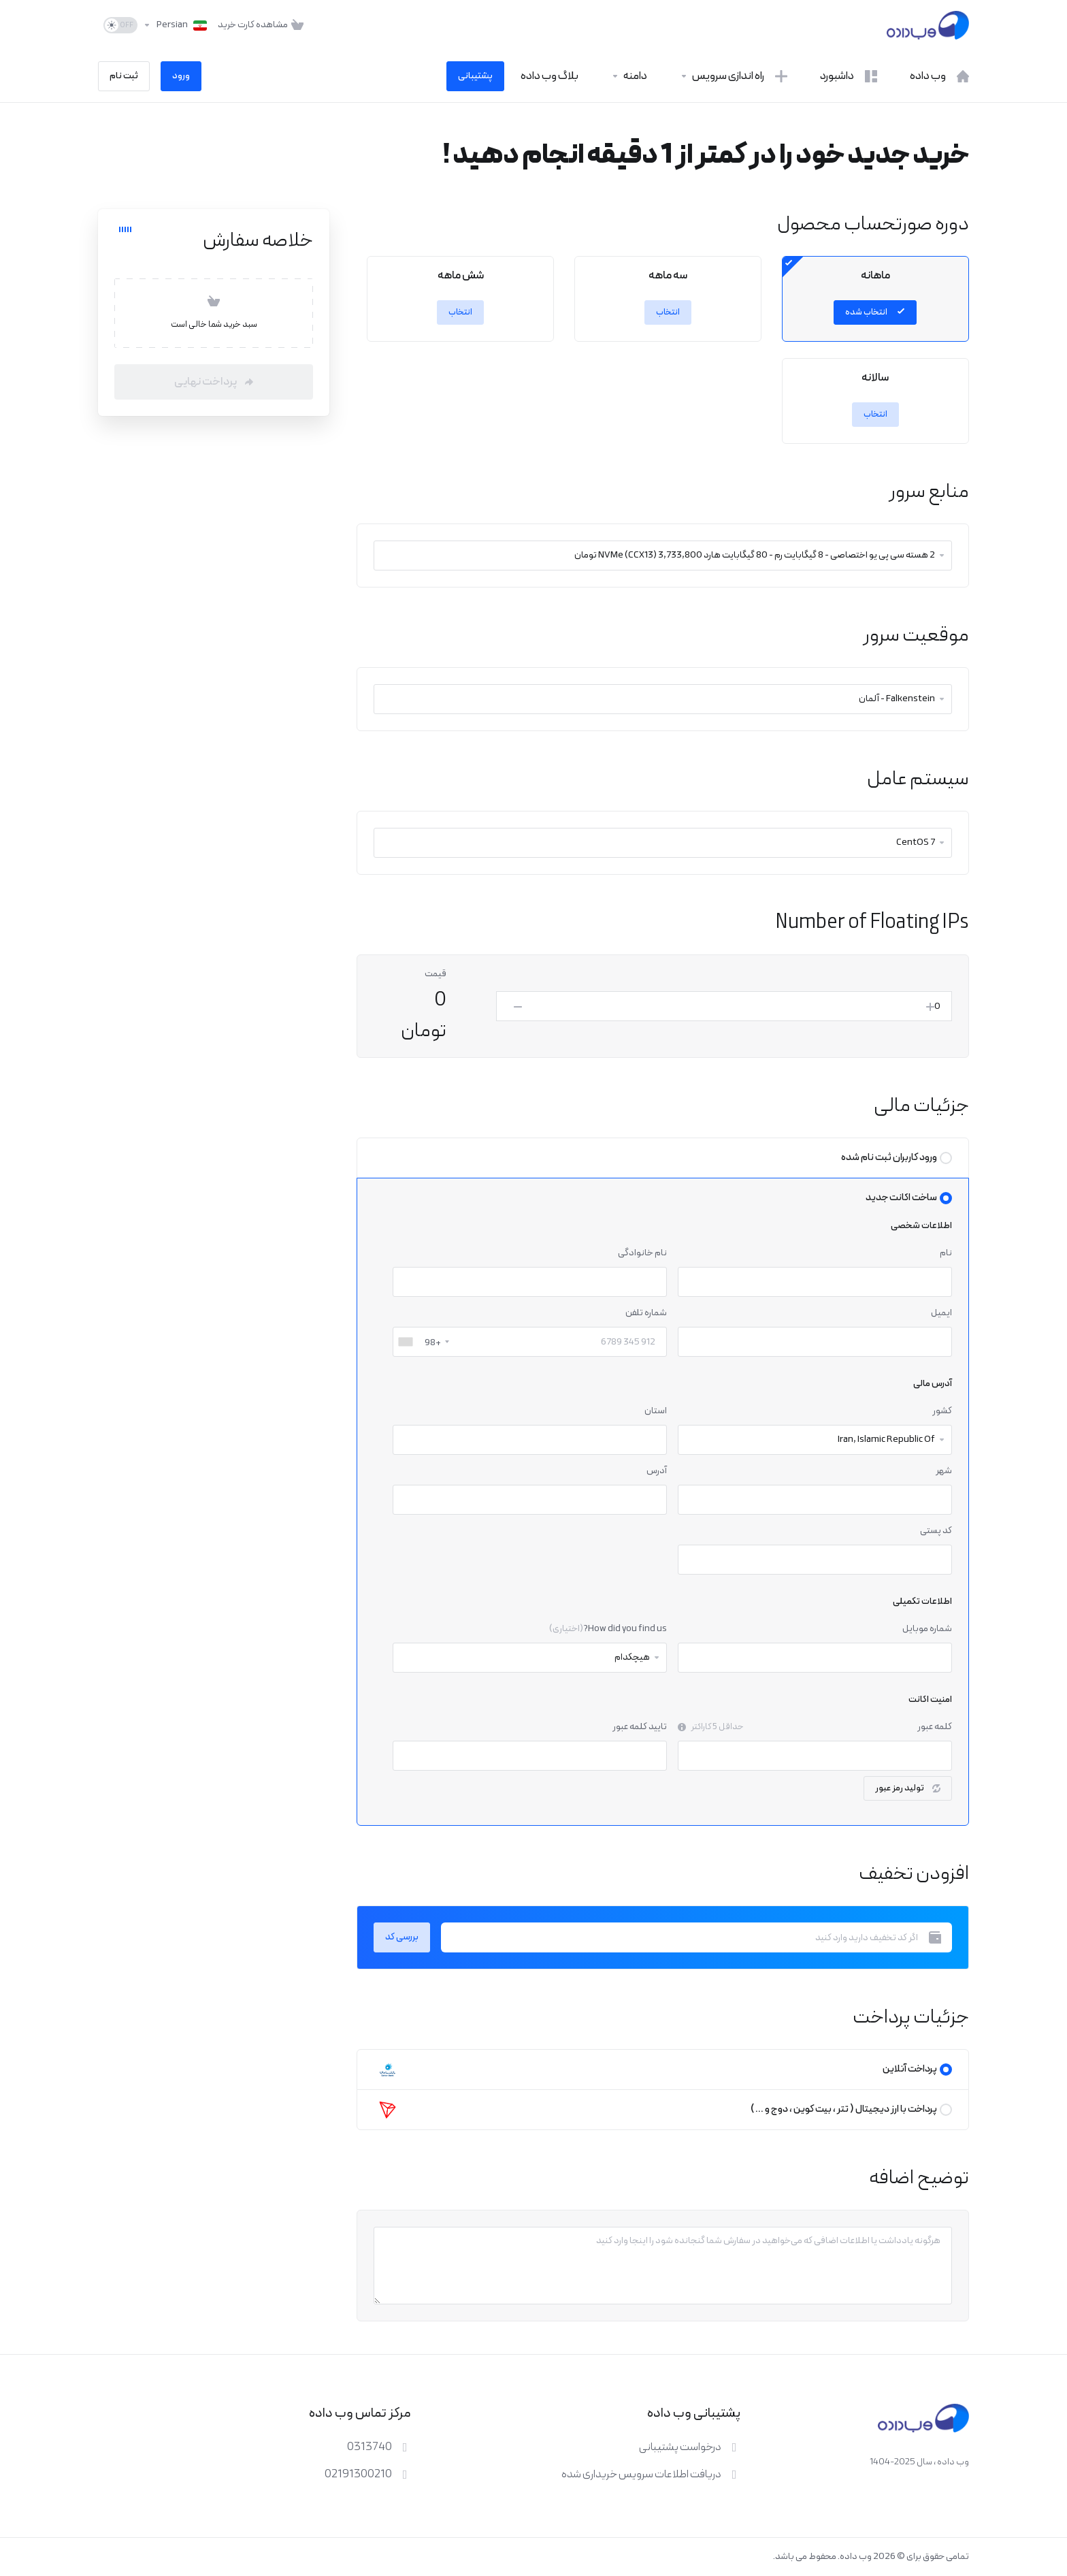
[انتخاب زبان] (174, 25)
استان (655, 1411)
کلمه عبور (934, 1727)
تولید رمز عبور (907, 1788)
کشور (942, 1411)
